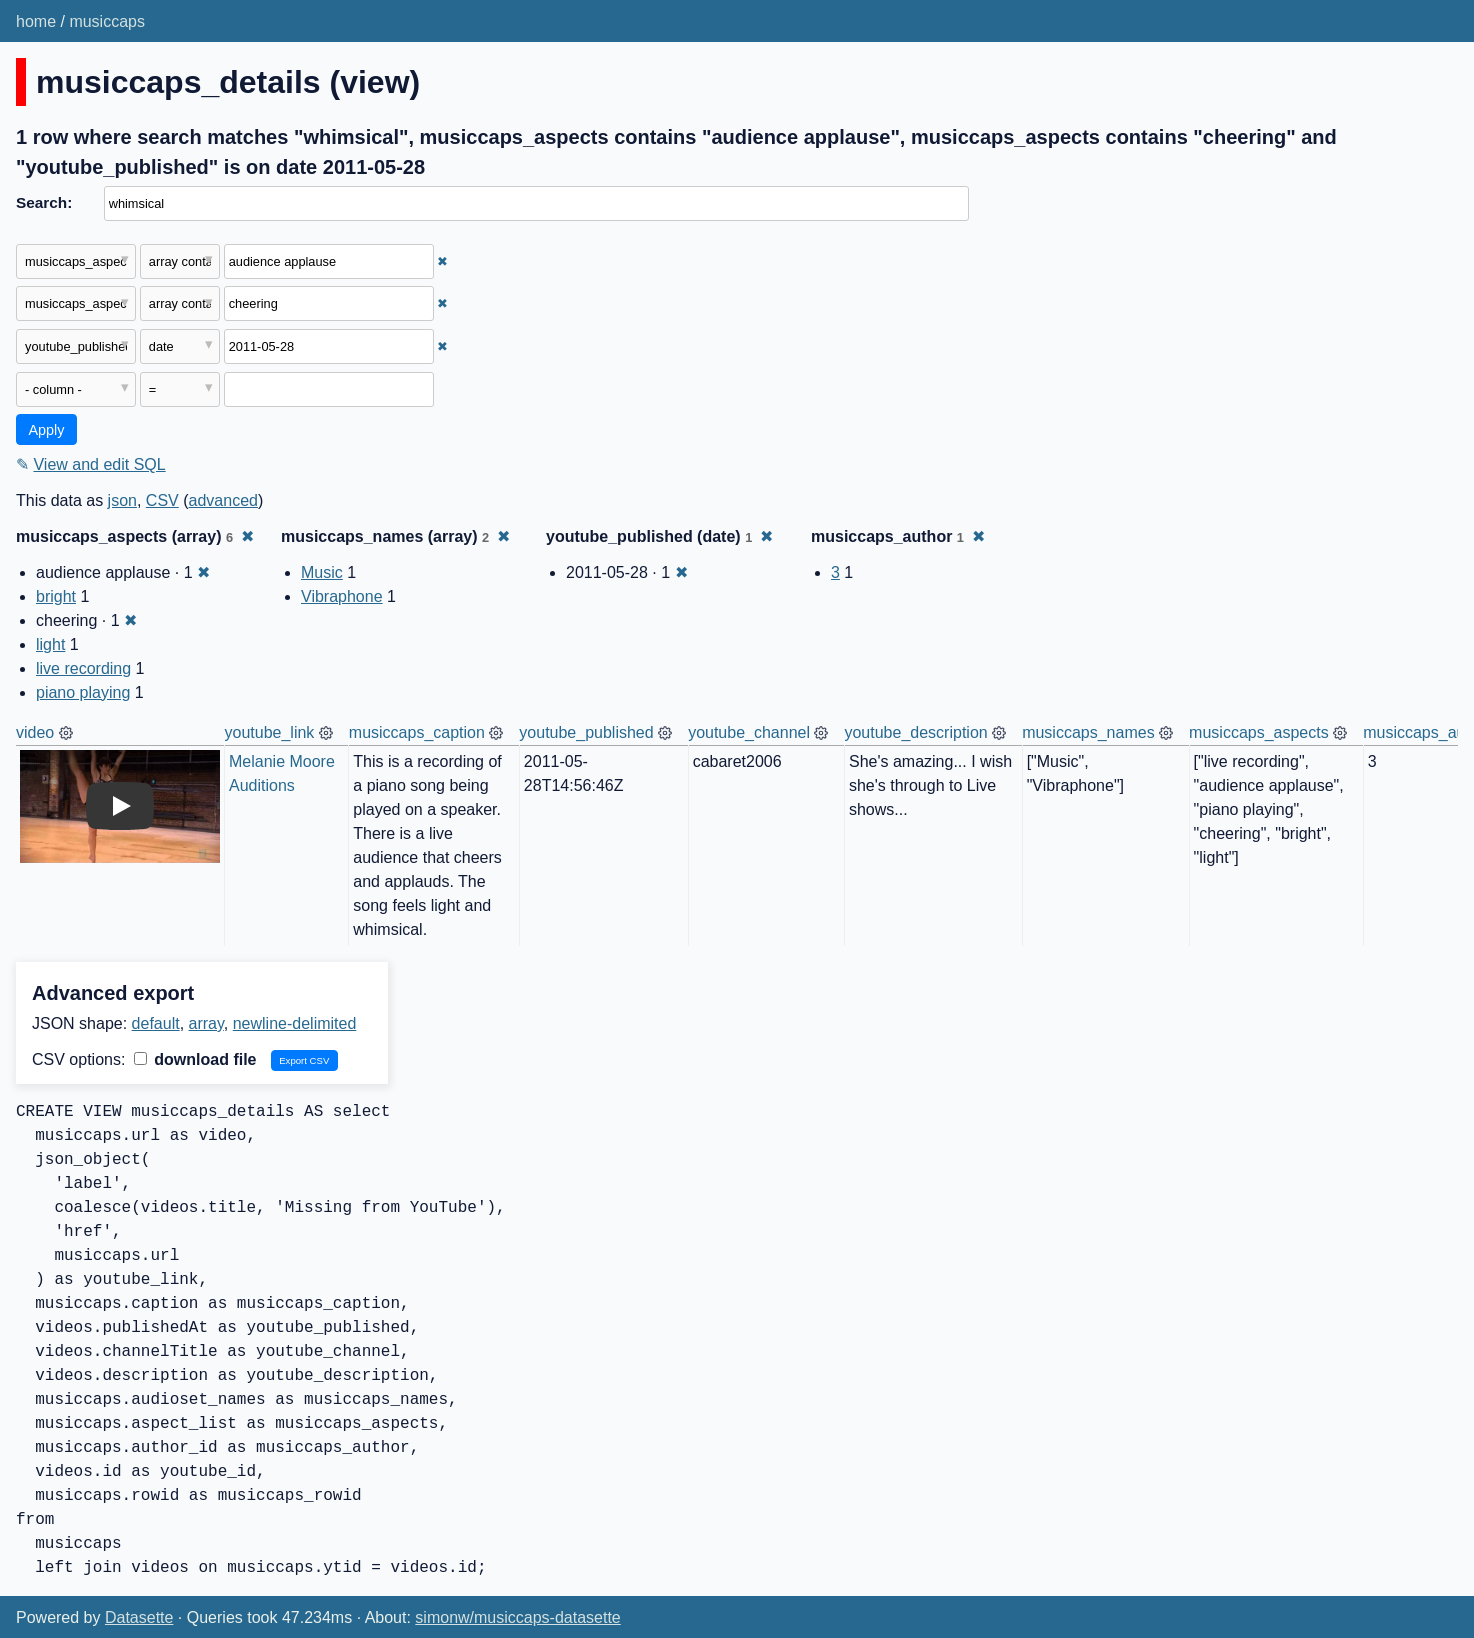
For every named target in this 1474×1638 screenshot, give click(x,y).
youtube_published (586, 732)
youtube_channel (749, 732)
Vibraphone (342, 596)
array (206, 1023)
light (50, 644)
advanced (223, 500)
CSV (162, 500)
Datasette (139, 1617)
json (122, 500)
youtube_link (270, 732)
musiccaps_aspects (1259, 732)
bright (56, 596)
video (35, 732)
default (156, 1023)
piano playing (83, 692)
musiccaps (107, 21)
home (36, 21)
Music (322, 572)
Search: (44, 202)
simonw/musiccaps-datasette (517, 1617)
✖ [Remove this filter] (442, 261)
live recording (83, 668)
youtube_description (915, 732)
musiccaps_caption (417, 732)
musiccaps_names (1088, 732)
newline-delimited (295, 1023)
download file (195, 1059)
